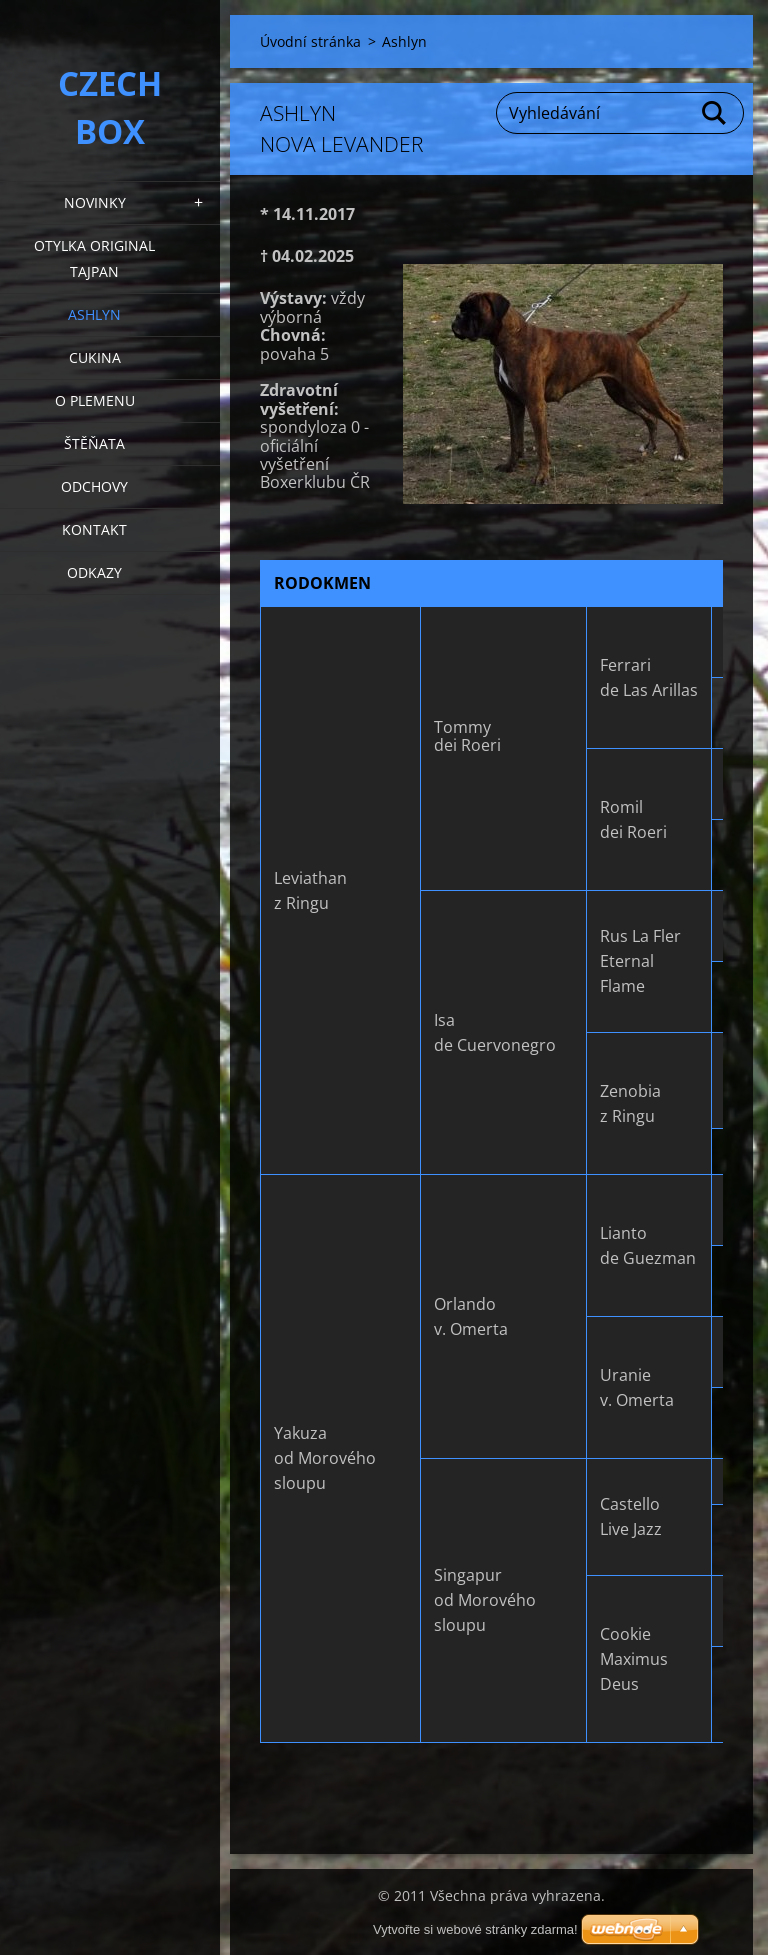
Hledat (715, 113)
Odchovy (94, 486)
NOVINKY (95, 202)
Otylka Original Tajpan (94, 258)
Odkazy (94, 572)
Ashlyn (94, 314)
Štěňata (94, 443)
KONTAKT (94, 529)
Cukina (95, 357)
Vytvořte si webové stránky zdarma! (475, 1929)
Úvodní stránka (310, 41)
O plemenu (95, 400)
